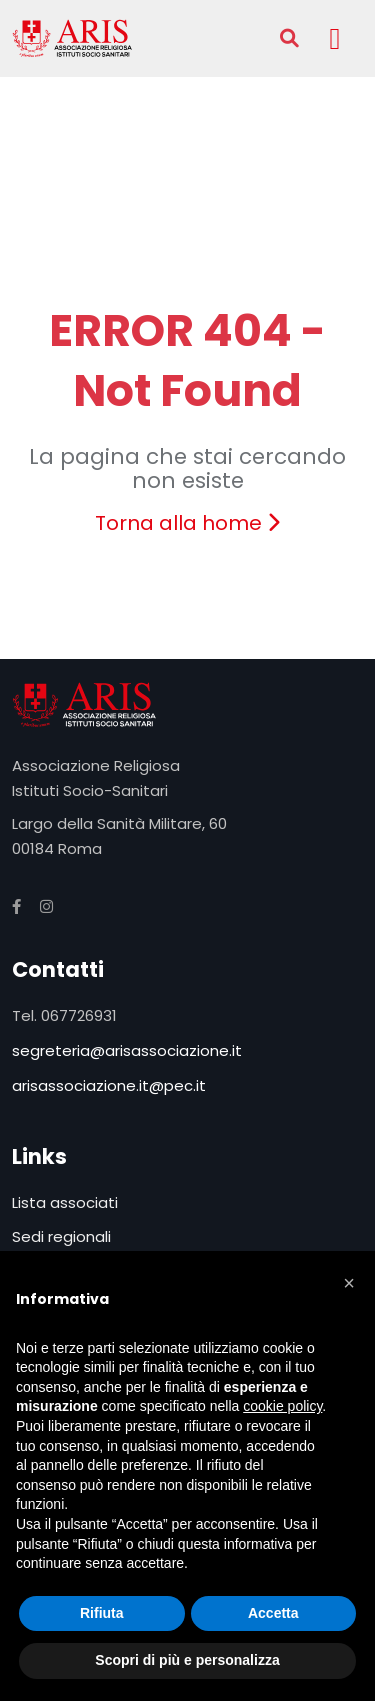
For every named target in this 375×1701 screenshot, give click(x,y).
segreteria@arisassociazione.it (127, 1050)
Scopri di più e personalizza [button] (187, 1660)
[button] (349, 1283)
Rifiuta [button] (102, 1613)
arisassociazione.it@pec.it (109, 1085)
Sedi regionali (61, 1236)
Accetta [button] (273, 1613)
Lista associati (65, 1202)
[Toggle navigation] (335, 38)
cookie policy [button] (282, 1406)
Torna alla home (187, 523)
